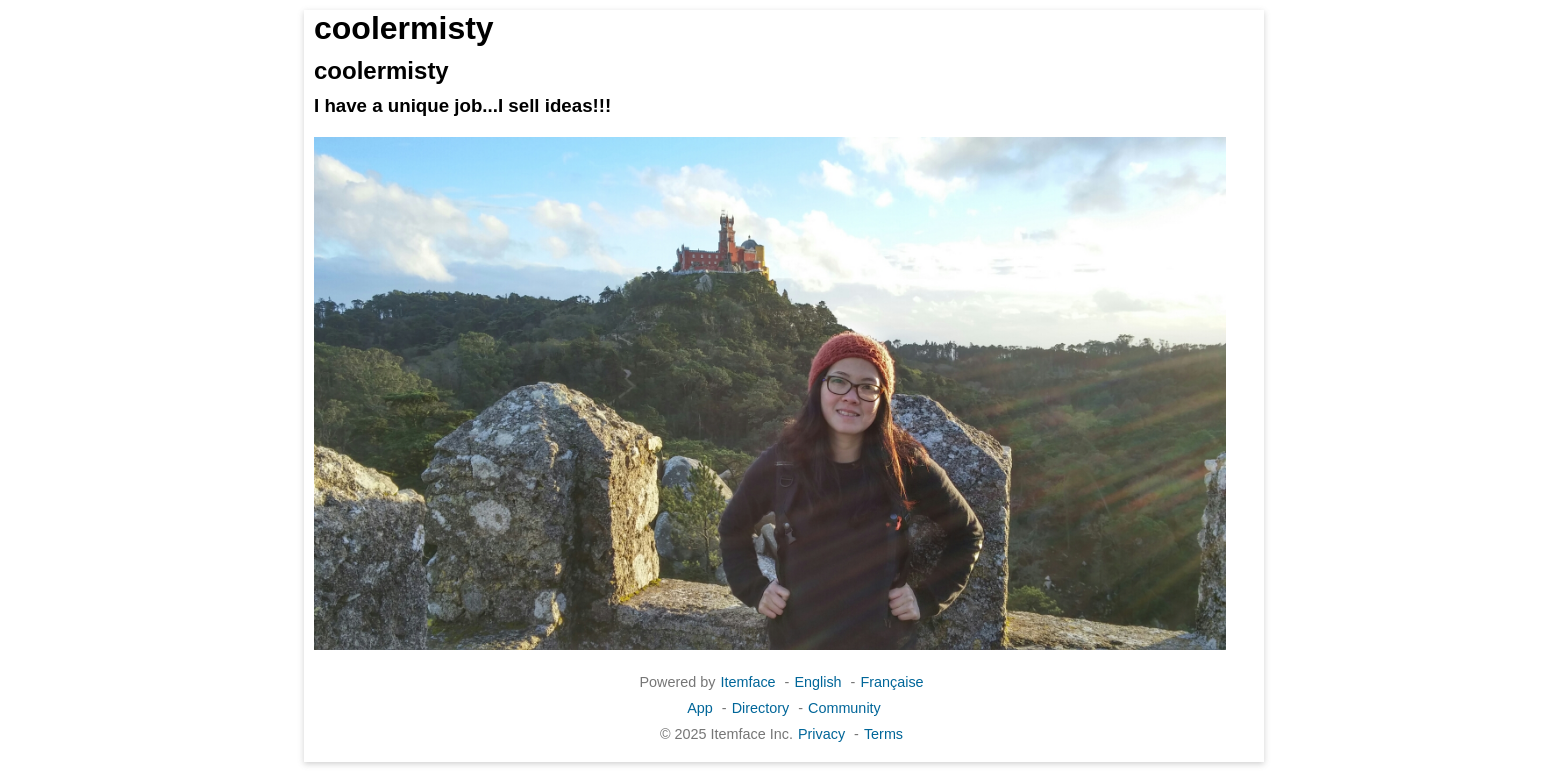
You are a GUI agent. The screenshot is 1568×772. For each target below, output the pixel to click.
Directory (761, 708)
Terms (883, 734)
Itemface (747, 682)
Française (891, 682)
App (700, 708)
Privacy (821, 734)
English (817, 682)
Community (844, 708)
